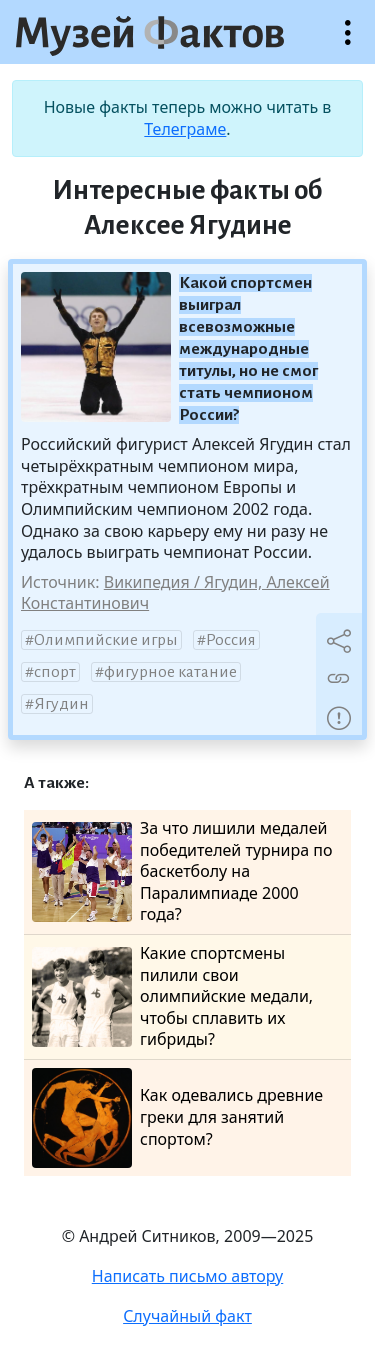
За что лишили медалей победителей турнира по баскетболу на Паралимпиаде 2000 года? (182, 871)
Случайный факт (187, 1316)
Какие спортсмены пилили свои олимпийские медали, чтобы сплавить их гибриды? (172, 996)
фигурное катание (170, 672)
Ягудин (61, 704)
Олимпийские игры (106, 640)
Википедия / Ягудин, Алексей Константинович (175, 593)
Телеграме (185, 129)
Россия (231, 640)
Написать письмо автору (188, 1276)
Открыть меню (348, 42)
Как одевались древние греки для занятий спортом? (177, 1118)
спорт (55, 672)
